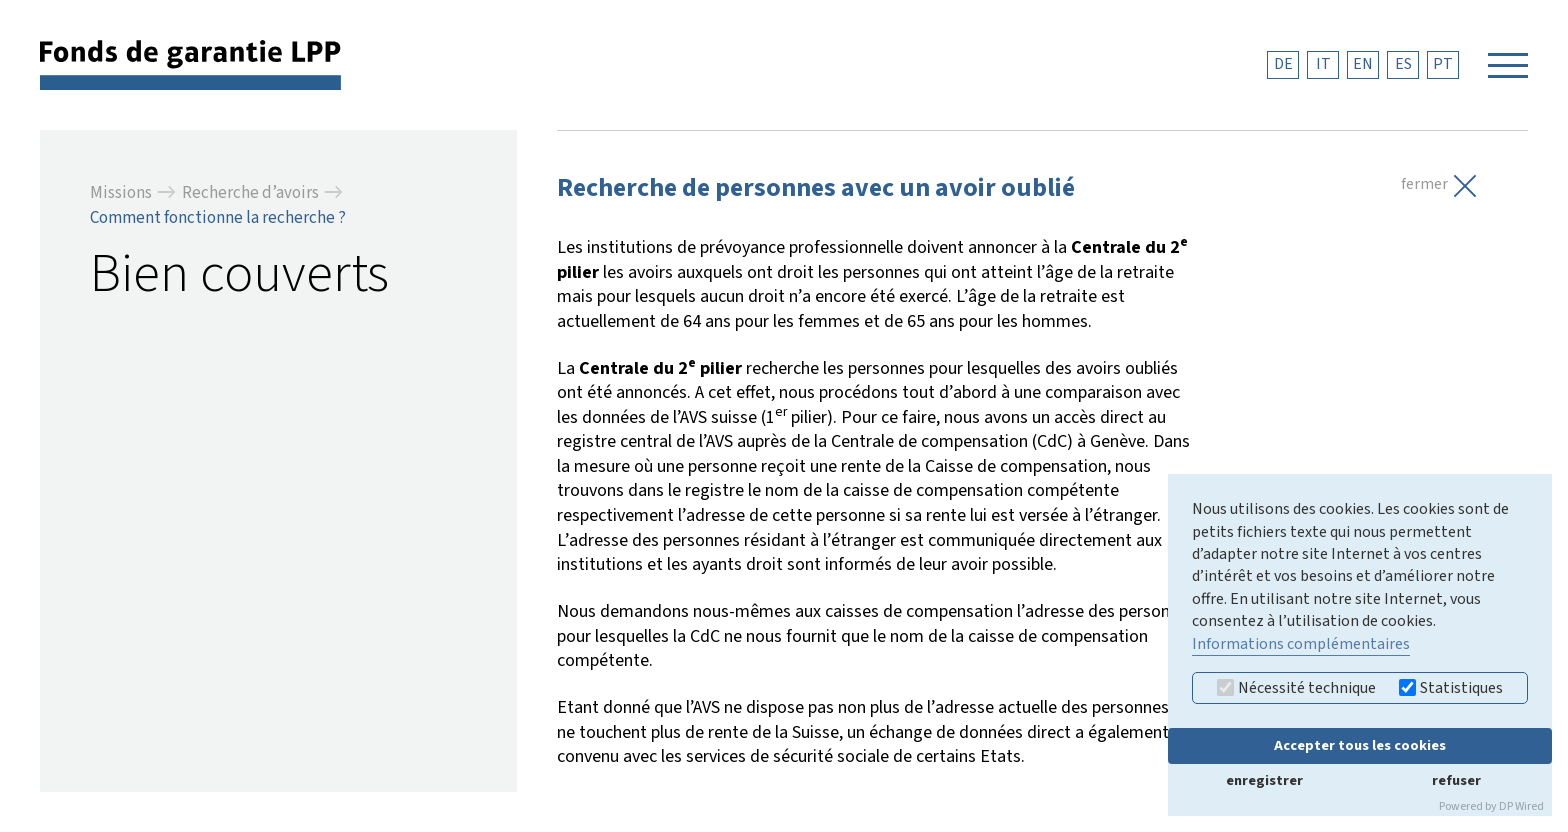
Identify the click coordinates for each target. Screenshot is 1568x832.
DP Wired (1521, 806)
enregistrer (1264, 780)
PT (1443, 64)
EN (1363, 64)
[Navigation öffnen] (1508, 65)
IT (1323, 64)
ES (1403, 64)
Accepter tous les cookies (1360, 745)
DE (1283, 64)
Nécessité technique (1296, 688)
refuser (1456, 780)
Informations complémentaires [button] (1301, 644)
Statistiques (1451, 688)
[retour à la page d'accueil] (190, 64)
